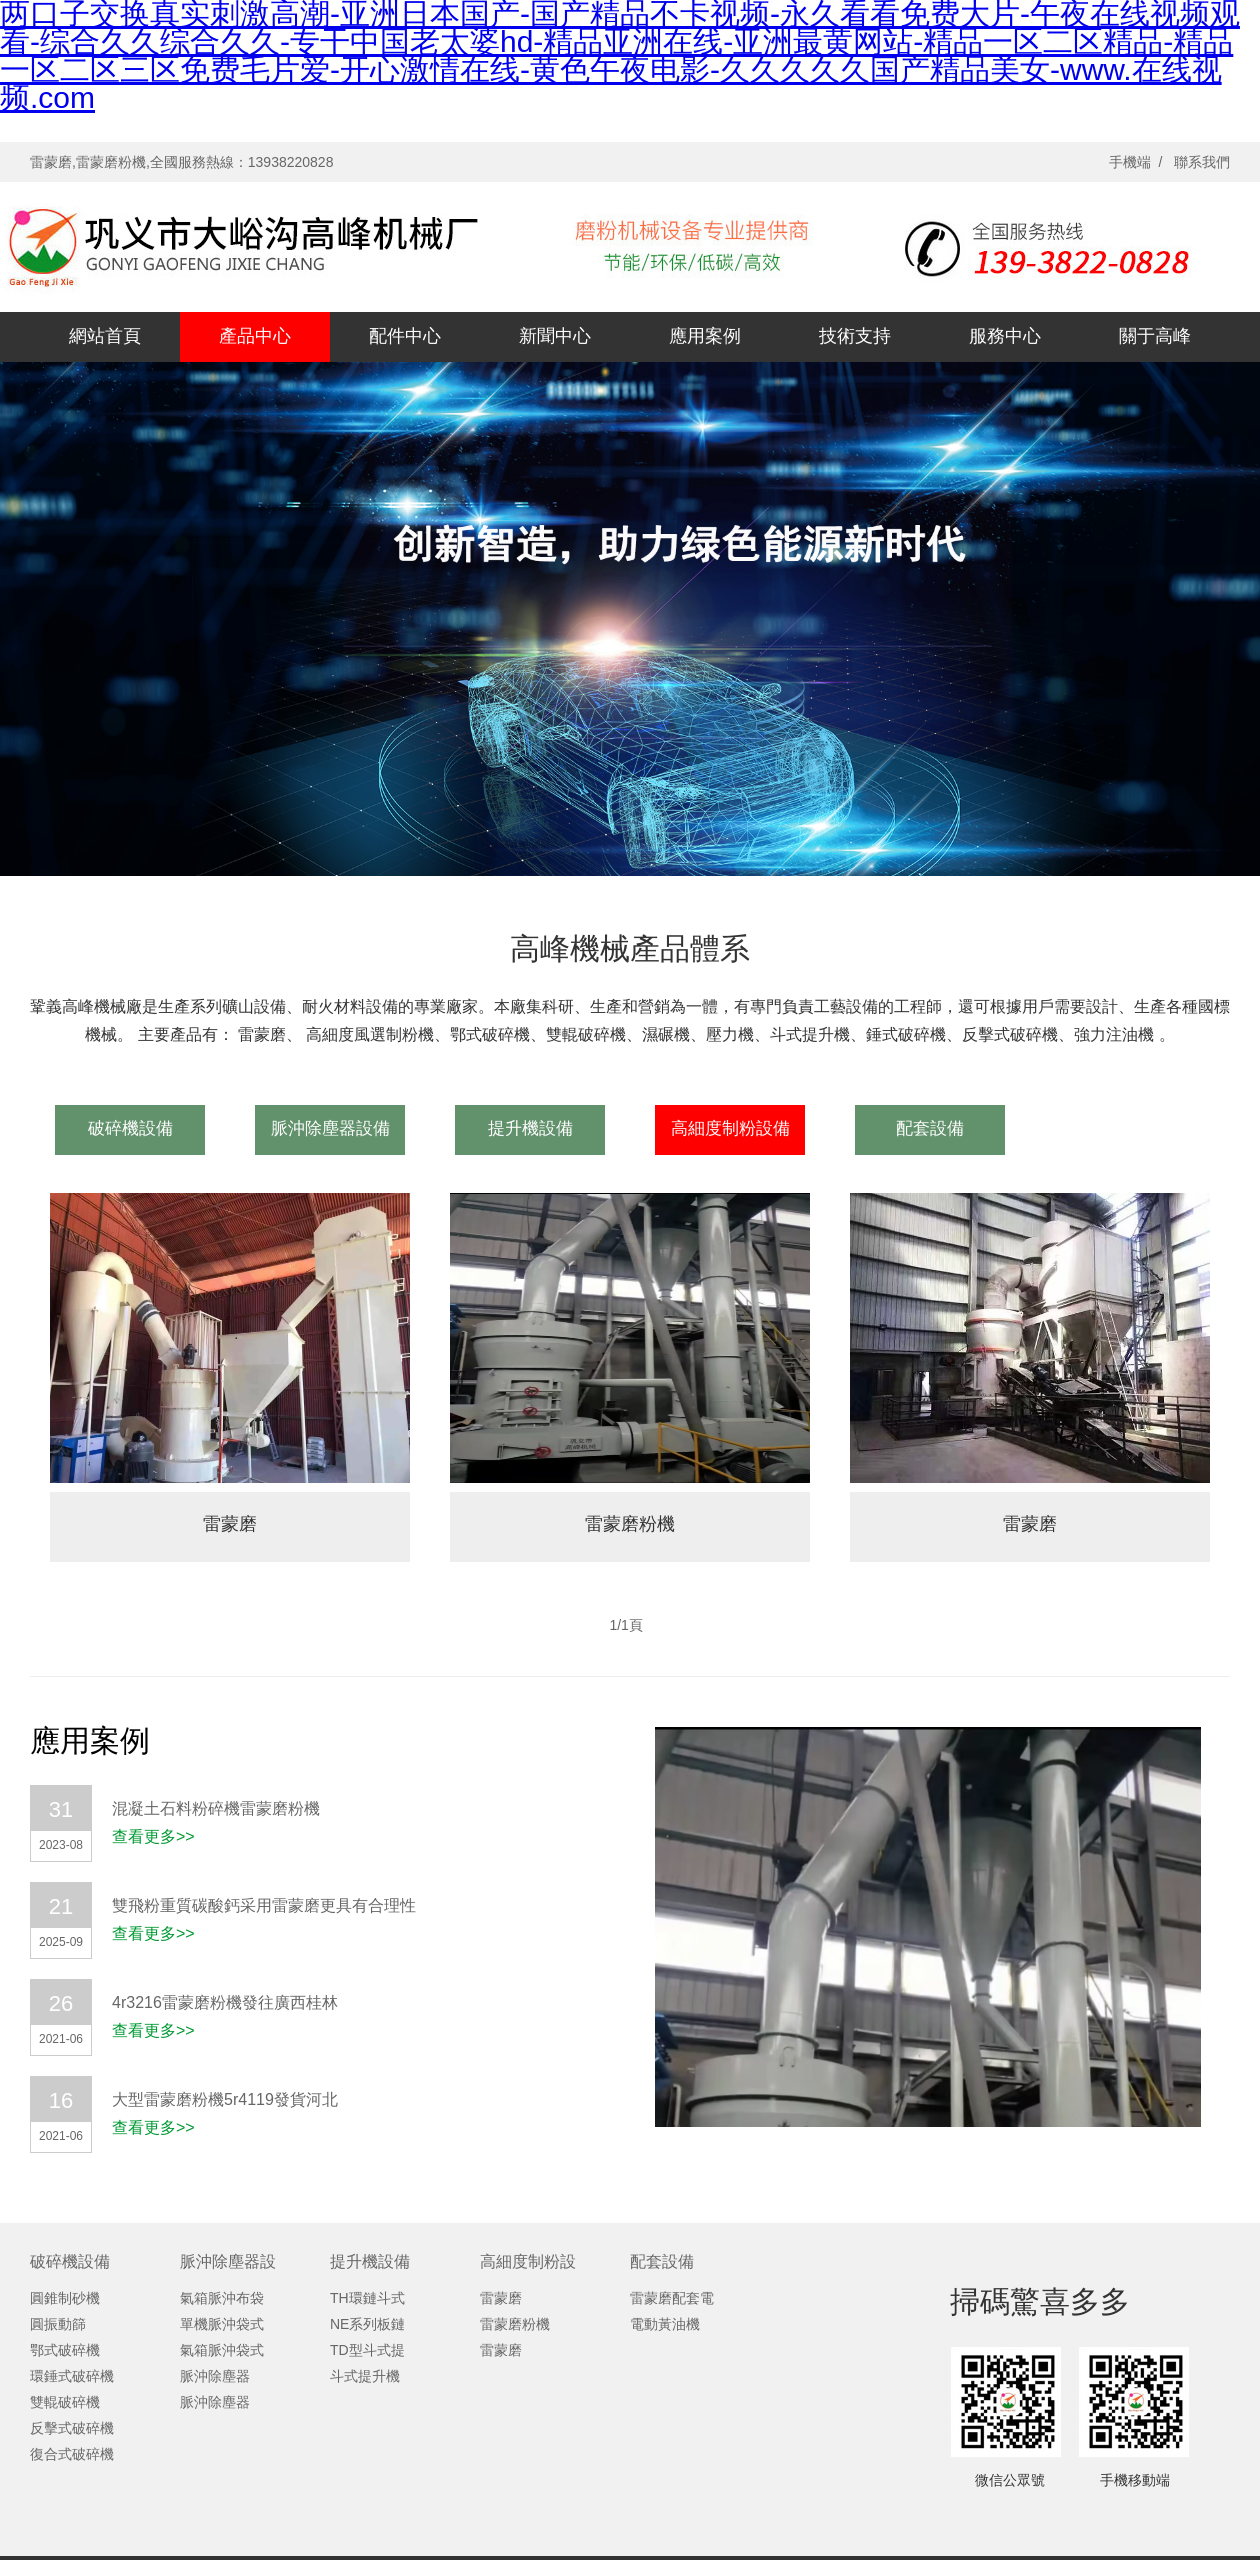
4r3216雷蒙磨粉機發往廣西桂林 (225, 2002)
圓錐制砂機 (65, 2298)
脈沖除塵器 (215, 2376)
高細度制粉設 (528, 2261)
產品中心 (255, 336)
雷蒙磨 (230, 1524)
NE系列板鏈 (367, 2324)
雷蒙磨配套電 (672, 2298)
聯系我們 (1202, 162)
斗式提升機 (365, 2376)
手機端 (1130, 162)
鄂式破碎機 (65, 2350)
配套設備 (930, 1128)
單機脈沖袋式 (222, 2324)
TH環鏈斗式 (367, 2298)
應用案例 (705, 336)
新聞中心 (555, 336)
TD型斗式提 (367, 2350)
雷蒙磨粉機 (630, 1524)
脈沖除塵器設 (228, 2261)
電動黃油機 (665, 2324)
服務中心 (1005, 336)
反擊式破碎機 (72, 2428)
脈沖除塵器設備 (330, 1128)
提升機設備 (530, 1128)
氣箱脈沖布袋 (222, 2298)
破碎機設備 (130, 1128)
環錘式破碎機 (72, 2376)
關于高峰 (1155, 336)
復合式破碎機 (72, 2454)
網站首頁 (105, 336)
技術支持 (855, 336)
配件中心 (405, 336)
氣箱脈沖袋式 (222, 2350)
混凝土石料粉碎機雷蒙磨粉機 (216, 1808)
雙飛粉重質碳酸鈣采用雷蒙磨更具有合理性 (264, 1905)
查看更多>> (153, 1836)
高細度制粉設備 (730, 1128)
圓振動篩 (58, 2324)
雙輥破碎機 (65, 2402)
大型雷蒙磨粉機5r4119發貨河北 (225, 2099)
